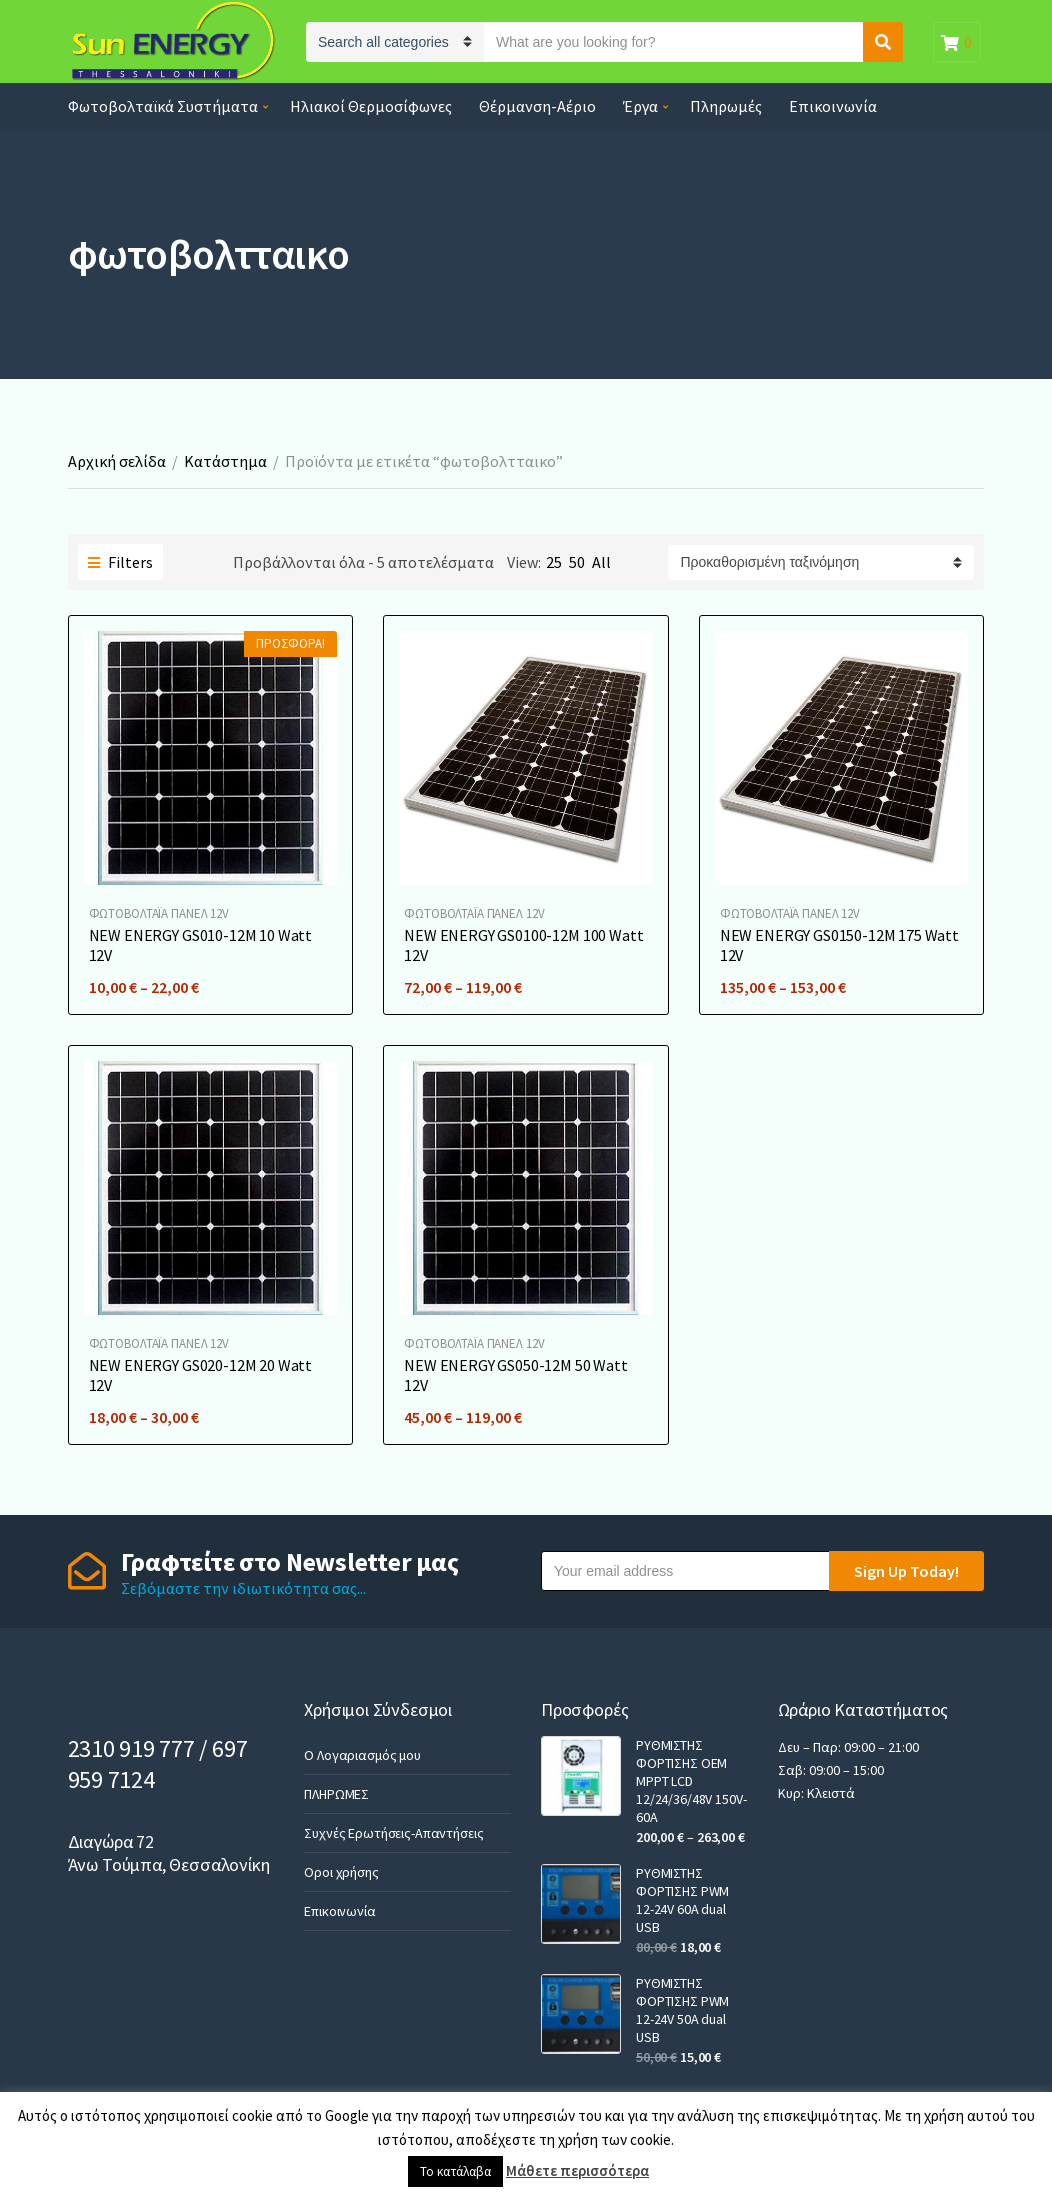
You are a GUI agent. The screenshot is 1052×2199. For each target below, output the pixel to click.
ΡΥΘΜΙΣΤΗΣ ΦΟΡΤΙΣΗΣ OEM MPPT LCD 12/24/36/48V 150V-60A (691, 1781)
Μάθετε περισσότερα (577, 2170)
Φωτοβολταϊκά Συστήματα (163, 106)
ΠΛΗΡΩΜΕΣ (336, 1794)
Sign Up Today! (906, 1571)
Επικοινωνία (833, 106)
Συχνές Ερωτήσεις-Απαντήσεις (393, 1833)
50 (577, 562)
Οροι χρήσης (341, 1872)
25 (554, 562)
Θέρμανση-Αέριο (537, 106)
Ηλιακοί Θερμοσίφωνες (371, 106)
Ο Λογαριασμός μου (362, 1755)
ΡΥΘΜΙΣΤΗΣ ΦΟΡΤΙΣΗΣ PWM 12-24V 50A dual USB (682, 2010)
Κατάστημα (225, 461)
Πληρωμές (726, 106)
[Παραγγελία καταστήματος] (821, 562)
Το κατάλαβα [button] (455, 2171)
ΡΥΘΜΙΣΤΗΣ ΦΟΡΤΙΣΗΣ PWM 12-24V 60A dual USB (682, 1900)
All (601, 562)
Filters (120, 562)
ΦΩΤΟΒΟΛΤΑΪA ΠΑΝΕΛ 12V (159, 913)
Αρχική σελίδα (117, 461)
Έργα (640, 106)
